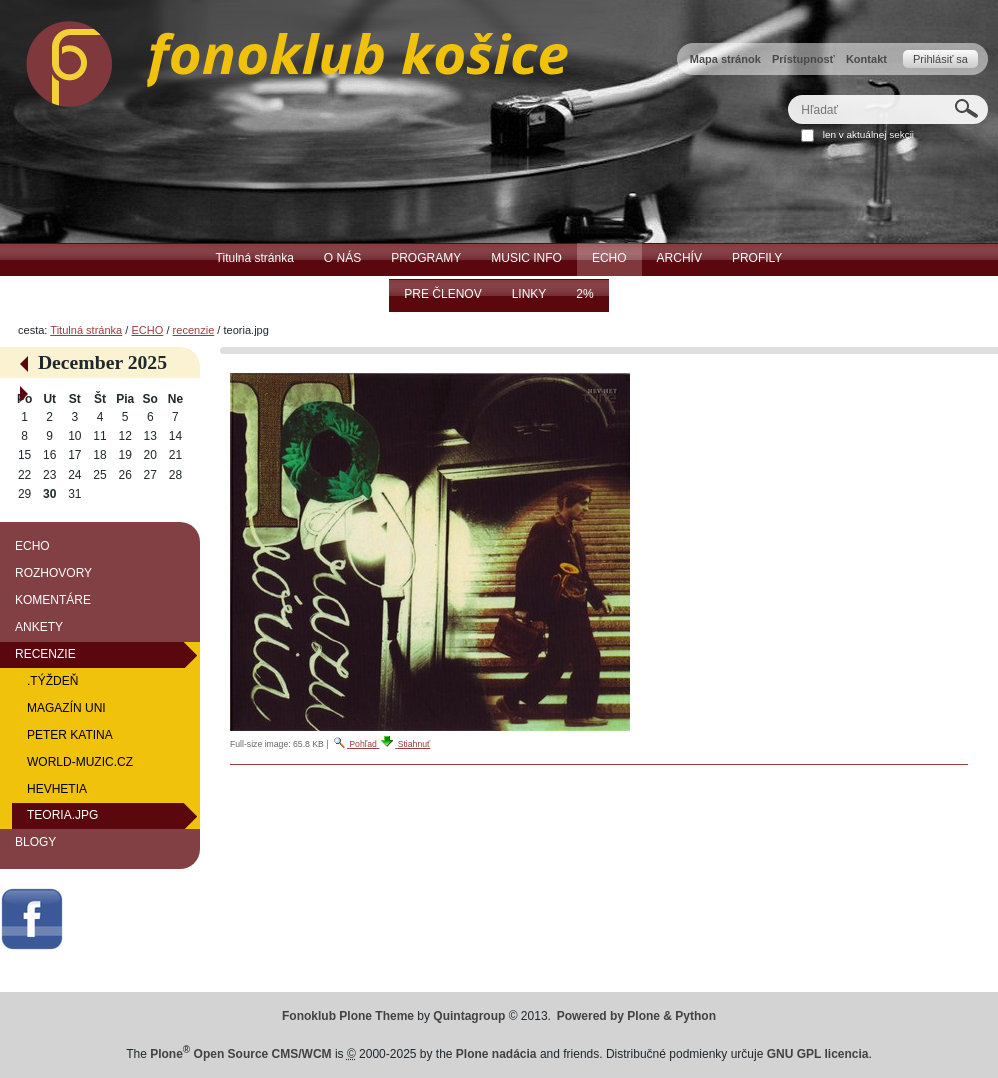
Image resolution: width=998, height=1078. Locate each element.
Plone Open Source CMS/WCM (240, 1054)
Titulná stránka (86, 330)
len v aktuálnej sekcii (868, 134)
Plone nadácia (496, 1054)
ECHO (147, 330)
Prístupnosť (803, 59)
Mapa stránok (725, 59)
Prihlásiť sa (940, 59)
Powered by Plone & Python (636, 1016)
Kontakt (866, 59)
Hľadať (787, 94)
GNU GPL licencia (818, 1054)
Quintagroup (469, 1016)
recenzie (194, 330)
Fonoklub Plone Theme (348, 1016)
